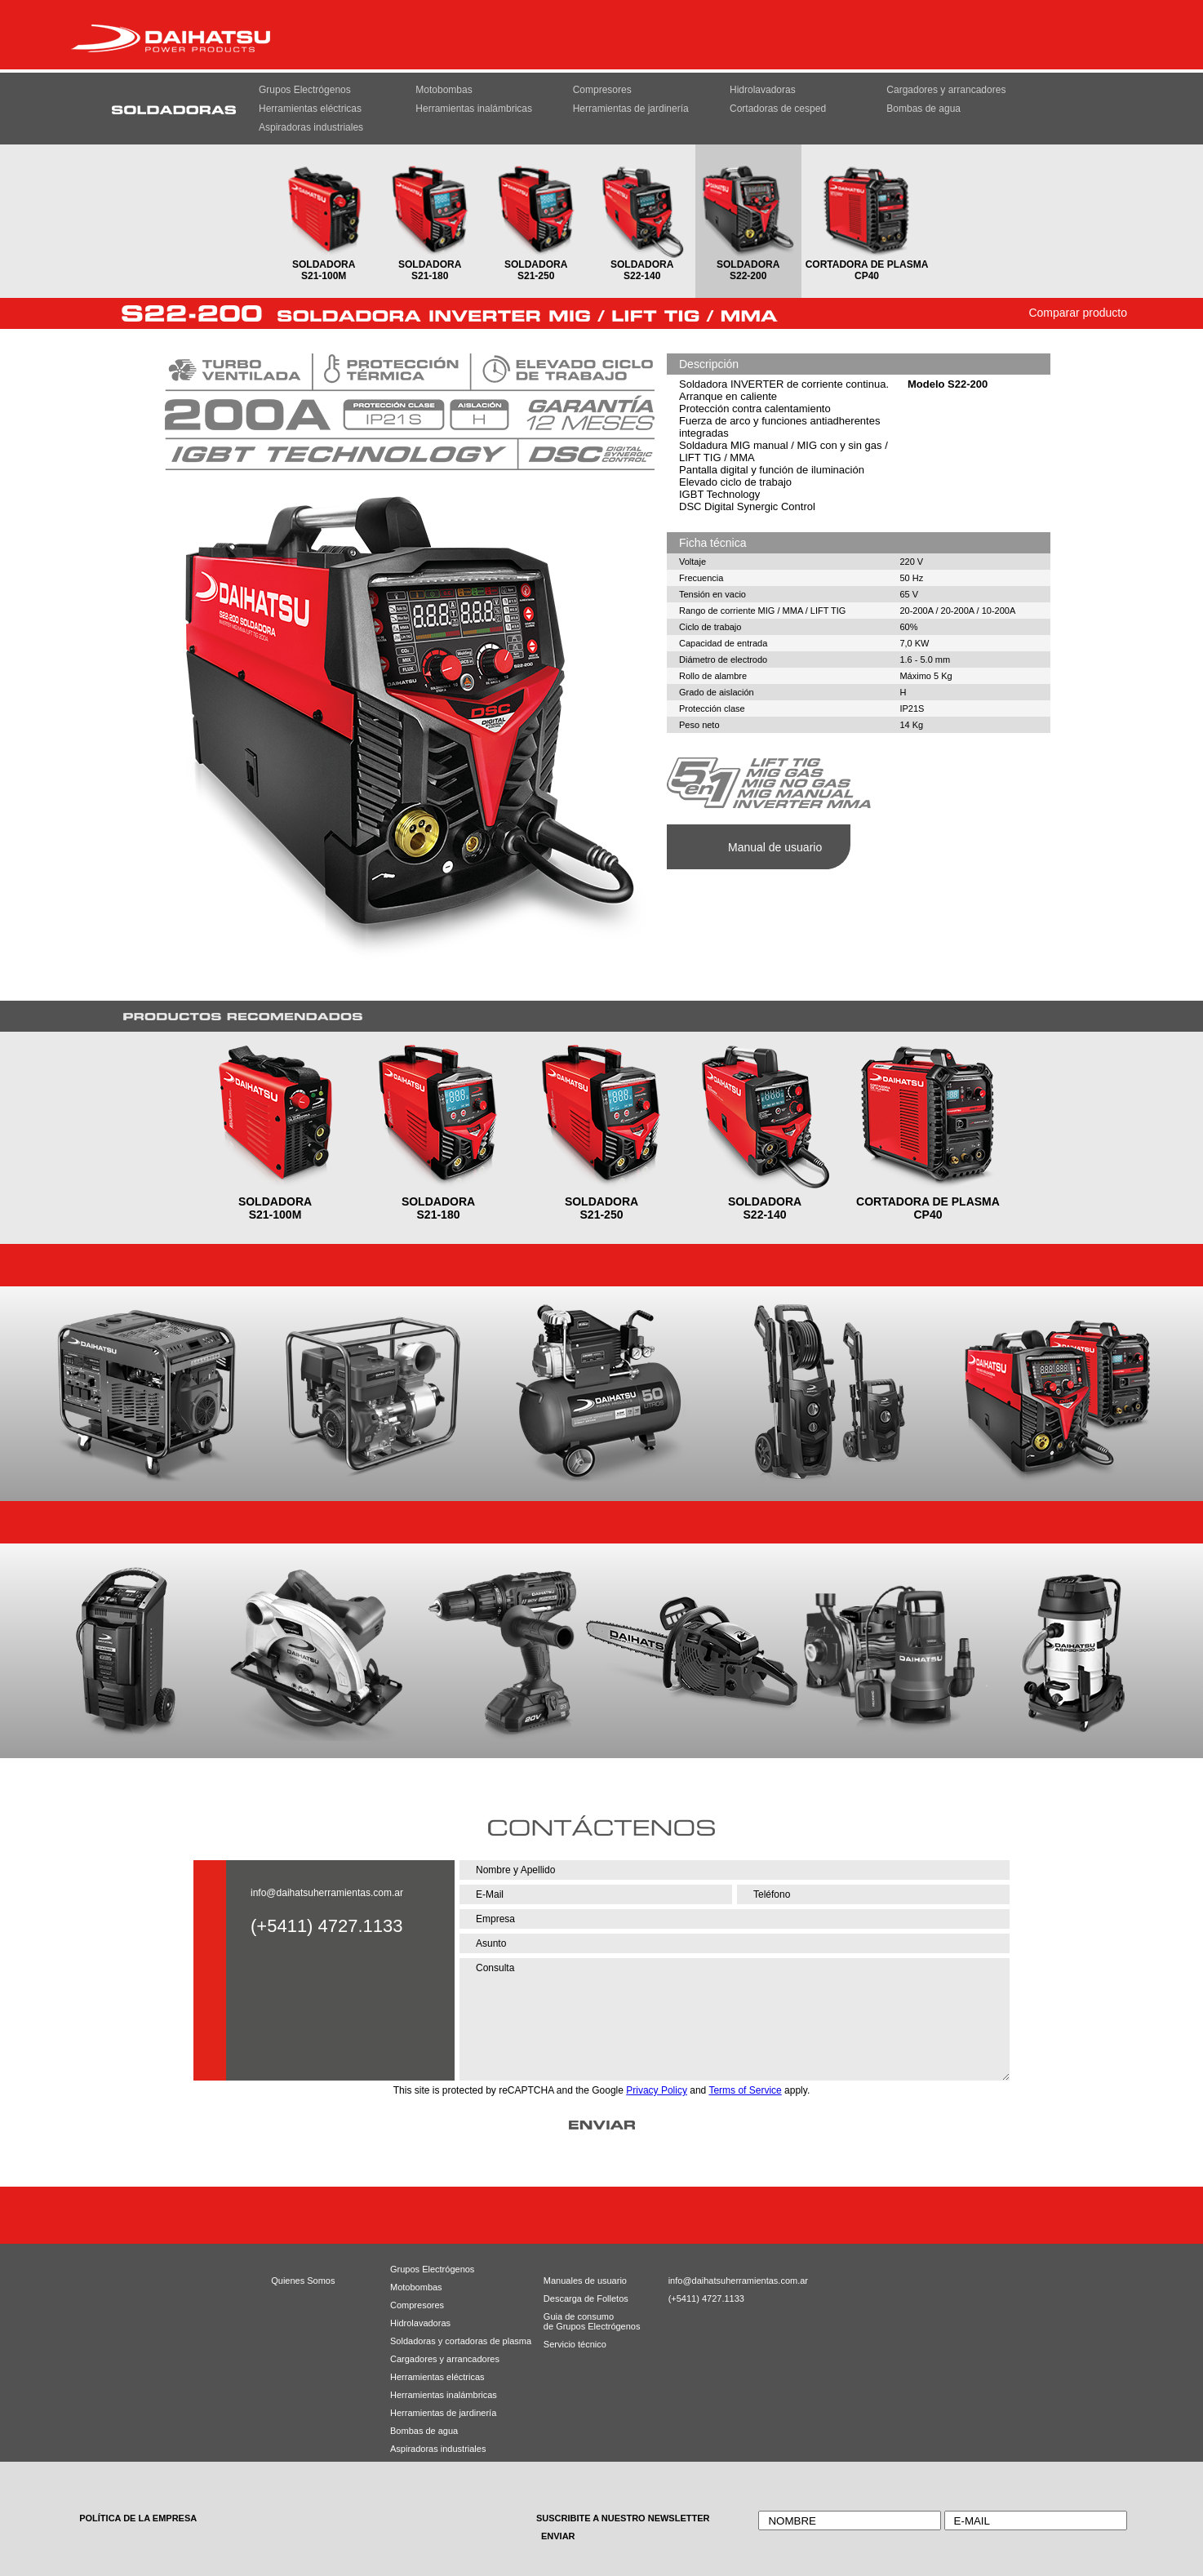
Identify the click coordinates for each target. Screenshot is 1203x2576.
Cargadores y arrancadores (945, 89)
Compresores (602, 89)
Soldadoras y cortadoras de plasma (440, 2341)
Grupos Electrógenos (305, 89)
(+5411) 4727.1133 (705, 2298)
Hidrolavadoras (763, 89)
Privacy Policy (656, 2090)
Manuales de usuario (579, 2280)
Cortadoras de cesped (778, 108)
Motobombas (443, 89)
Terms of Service (744, 2090)
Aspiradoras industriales (311, 127)
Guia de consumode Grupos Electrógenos (579, 2321)
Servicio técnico (575, 2344)
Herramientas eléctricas (310, 108)
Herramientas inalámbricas (473, 108)
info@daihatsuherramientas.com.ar (327, 1893)
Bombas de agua (923, 108)
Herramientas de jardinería (631, 108)
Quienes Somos (303, 2280)
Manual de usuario (775, 847)
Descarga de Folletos (579, 2298)
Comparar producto (1077, 312)
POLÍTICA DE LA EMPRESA (138, 2518)
